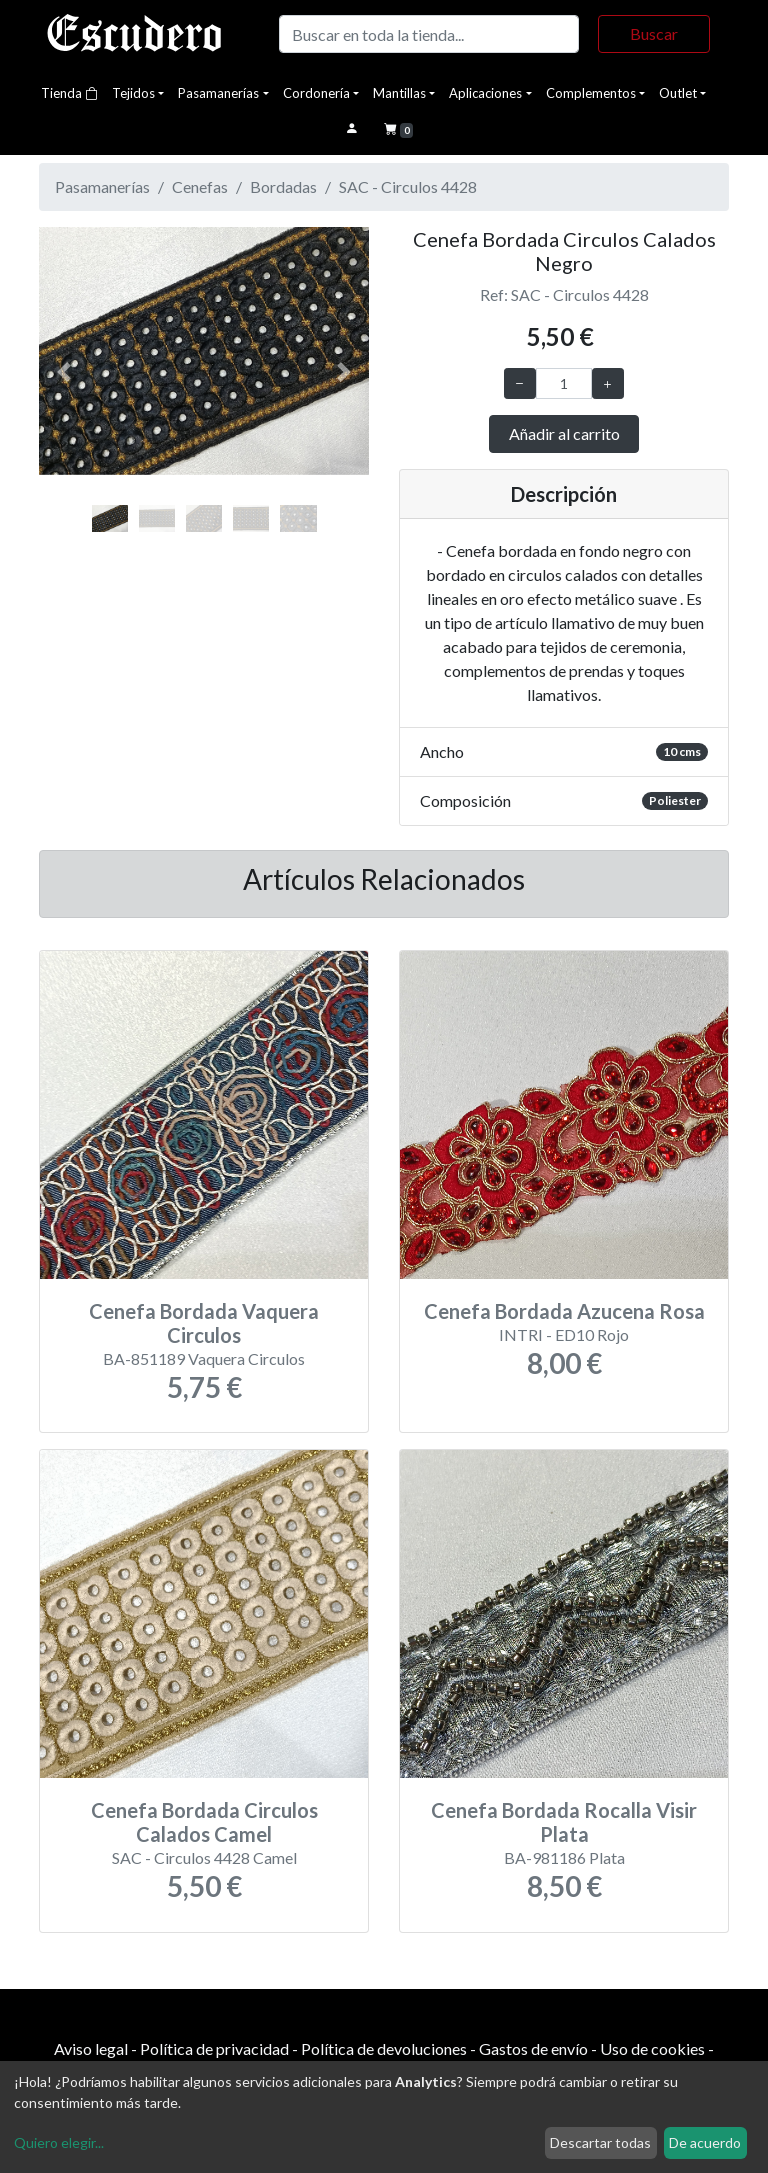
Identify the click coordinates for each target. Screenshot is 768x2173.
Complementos (591, 93)
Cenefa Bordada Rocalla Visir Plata (564, 1822)
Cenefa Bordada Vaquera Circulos (204, 1323)
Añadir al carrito (564, 433)
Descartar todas (600, 2142)
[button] (64, 372)
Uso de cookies (652, 2048)
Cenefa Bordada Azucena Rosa (564, 1311)
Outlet (678, 93)
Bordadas (283, 186)
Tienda (69, 93)
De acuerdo (705, 2142)
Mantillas (399, 93)
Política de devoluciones (384, 2048)
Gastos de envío (533, 2048)
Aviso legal (91, 2048)
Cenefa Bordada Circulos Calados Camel (204, 1822)
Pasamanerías (218, 93)
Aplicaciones (485, 93)
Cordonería (316, 93)
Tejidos (133, 93)
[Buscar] (429, 34)
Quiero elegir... (59, 2142)
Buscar (654, 33)
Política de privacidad (214, 2048)
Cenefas (200, 186)
